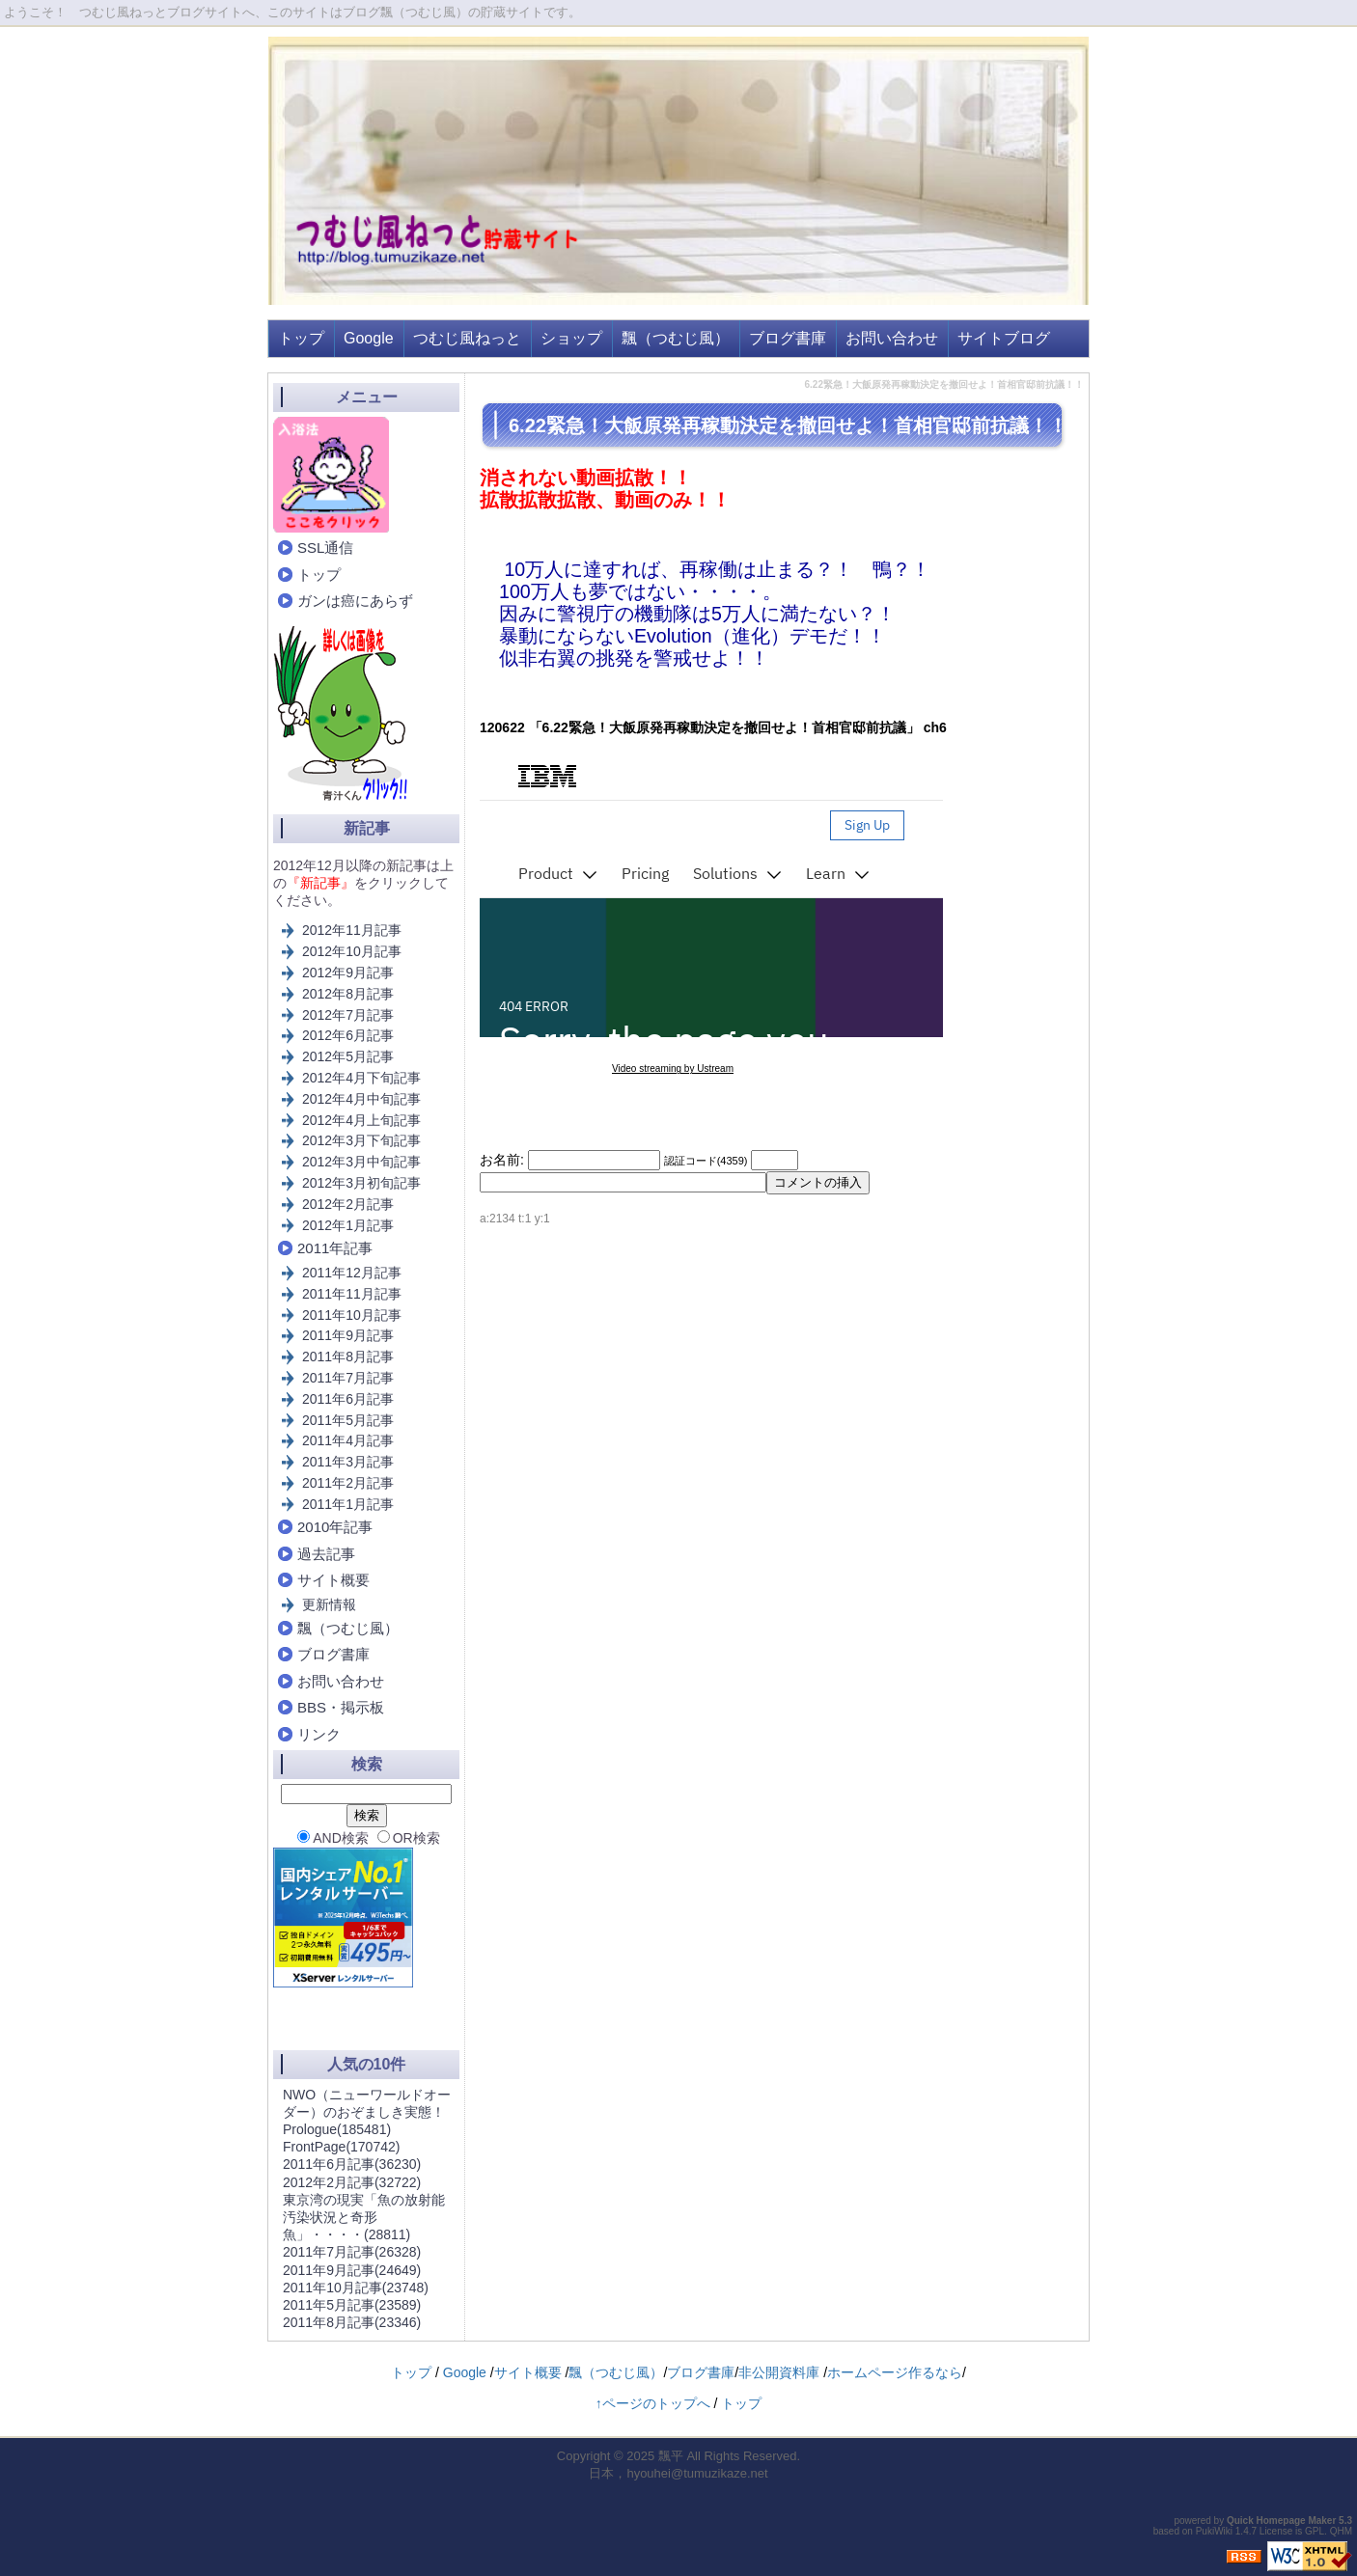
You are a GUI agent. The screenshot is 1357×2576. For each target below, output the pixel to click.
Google (369, 338)
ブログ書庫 (787, 338)
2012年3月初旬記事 (361, 1183)
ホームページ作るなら (894, 2372)
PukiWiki (1214, 2531)
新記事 (367, 828)
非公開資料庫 (778, 2372)
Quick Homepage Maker (1281, 2520)
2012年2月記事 (348, 1204)
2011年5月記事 (348, 1420)
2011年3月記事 (348, 1461)
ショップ (571, 338)
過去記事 (326, 1554)
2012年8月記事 (348, 993)
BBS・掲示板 (340, 1707)
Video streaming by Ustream (673, 1068)
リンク (319, 1734)
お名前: (504, 1159)
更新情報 (329, 1604)
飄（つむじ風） (676, 338)
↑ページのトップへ (652, 2403)
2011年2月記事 (348, 1483)
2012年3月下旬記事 (361, 1140)
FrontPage (341, 2146)
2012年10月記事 (352, 951)
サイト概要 (333, 1580)
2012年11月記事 (352, 930)
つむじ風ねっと (467, 338)
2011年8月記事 (348, 1356)
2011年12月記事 (352, 1272)
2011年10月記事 (352, 1315)
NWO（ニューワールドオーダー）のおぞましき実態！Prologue (367, 2112)
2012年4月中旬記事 (361, 1099)
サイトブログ (1003, 338)
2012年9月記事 (348, 972)
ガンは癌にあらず (355, 600)
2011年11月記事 (352, 1294)
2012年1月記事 (348, 1225)
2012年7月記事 (348, 1015)
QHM (1341, 2531)
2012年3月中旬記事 (361, 1161)
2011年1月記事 (348, 1504)
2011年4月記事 (348, 1440)
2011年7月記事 (348, 1377)
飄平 (670, 2456)
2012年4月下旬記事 (361, 1077)
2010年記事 (335, 1527)
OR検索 (408, 1838)
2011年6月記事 (348, 1399)
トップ (301, 338)
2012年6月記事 (348, 1035)
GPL (1314, 2531)
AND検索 (333, 1838)
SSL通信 (325, 547)
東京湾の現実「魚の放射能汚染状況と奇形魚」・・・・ (364, 2217)
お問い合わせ (891, 338)
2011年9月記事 (348, 1335)
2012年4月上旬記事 (361, 1120)
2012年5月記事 (348, 1056)
